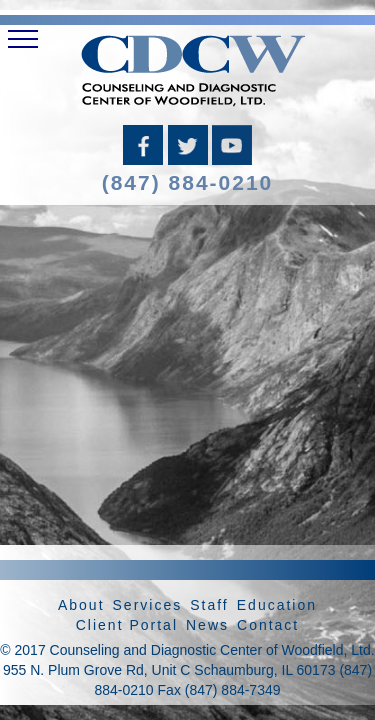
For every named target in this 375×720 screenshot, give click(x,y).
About (81, 605)
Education (277, 605)
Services (148, 605)
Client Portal (127, 625)
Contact (268, 625)
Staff (209, 605)
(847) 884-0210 (188, 182)
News (207, 625)
